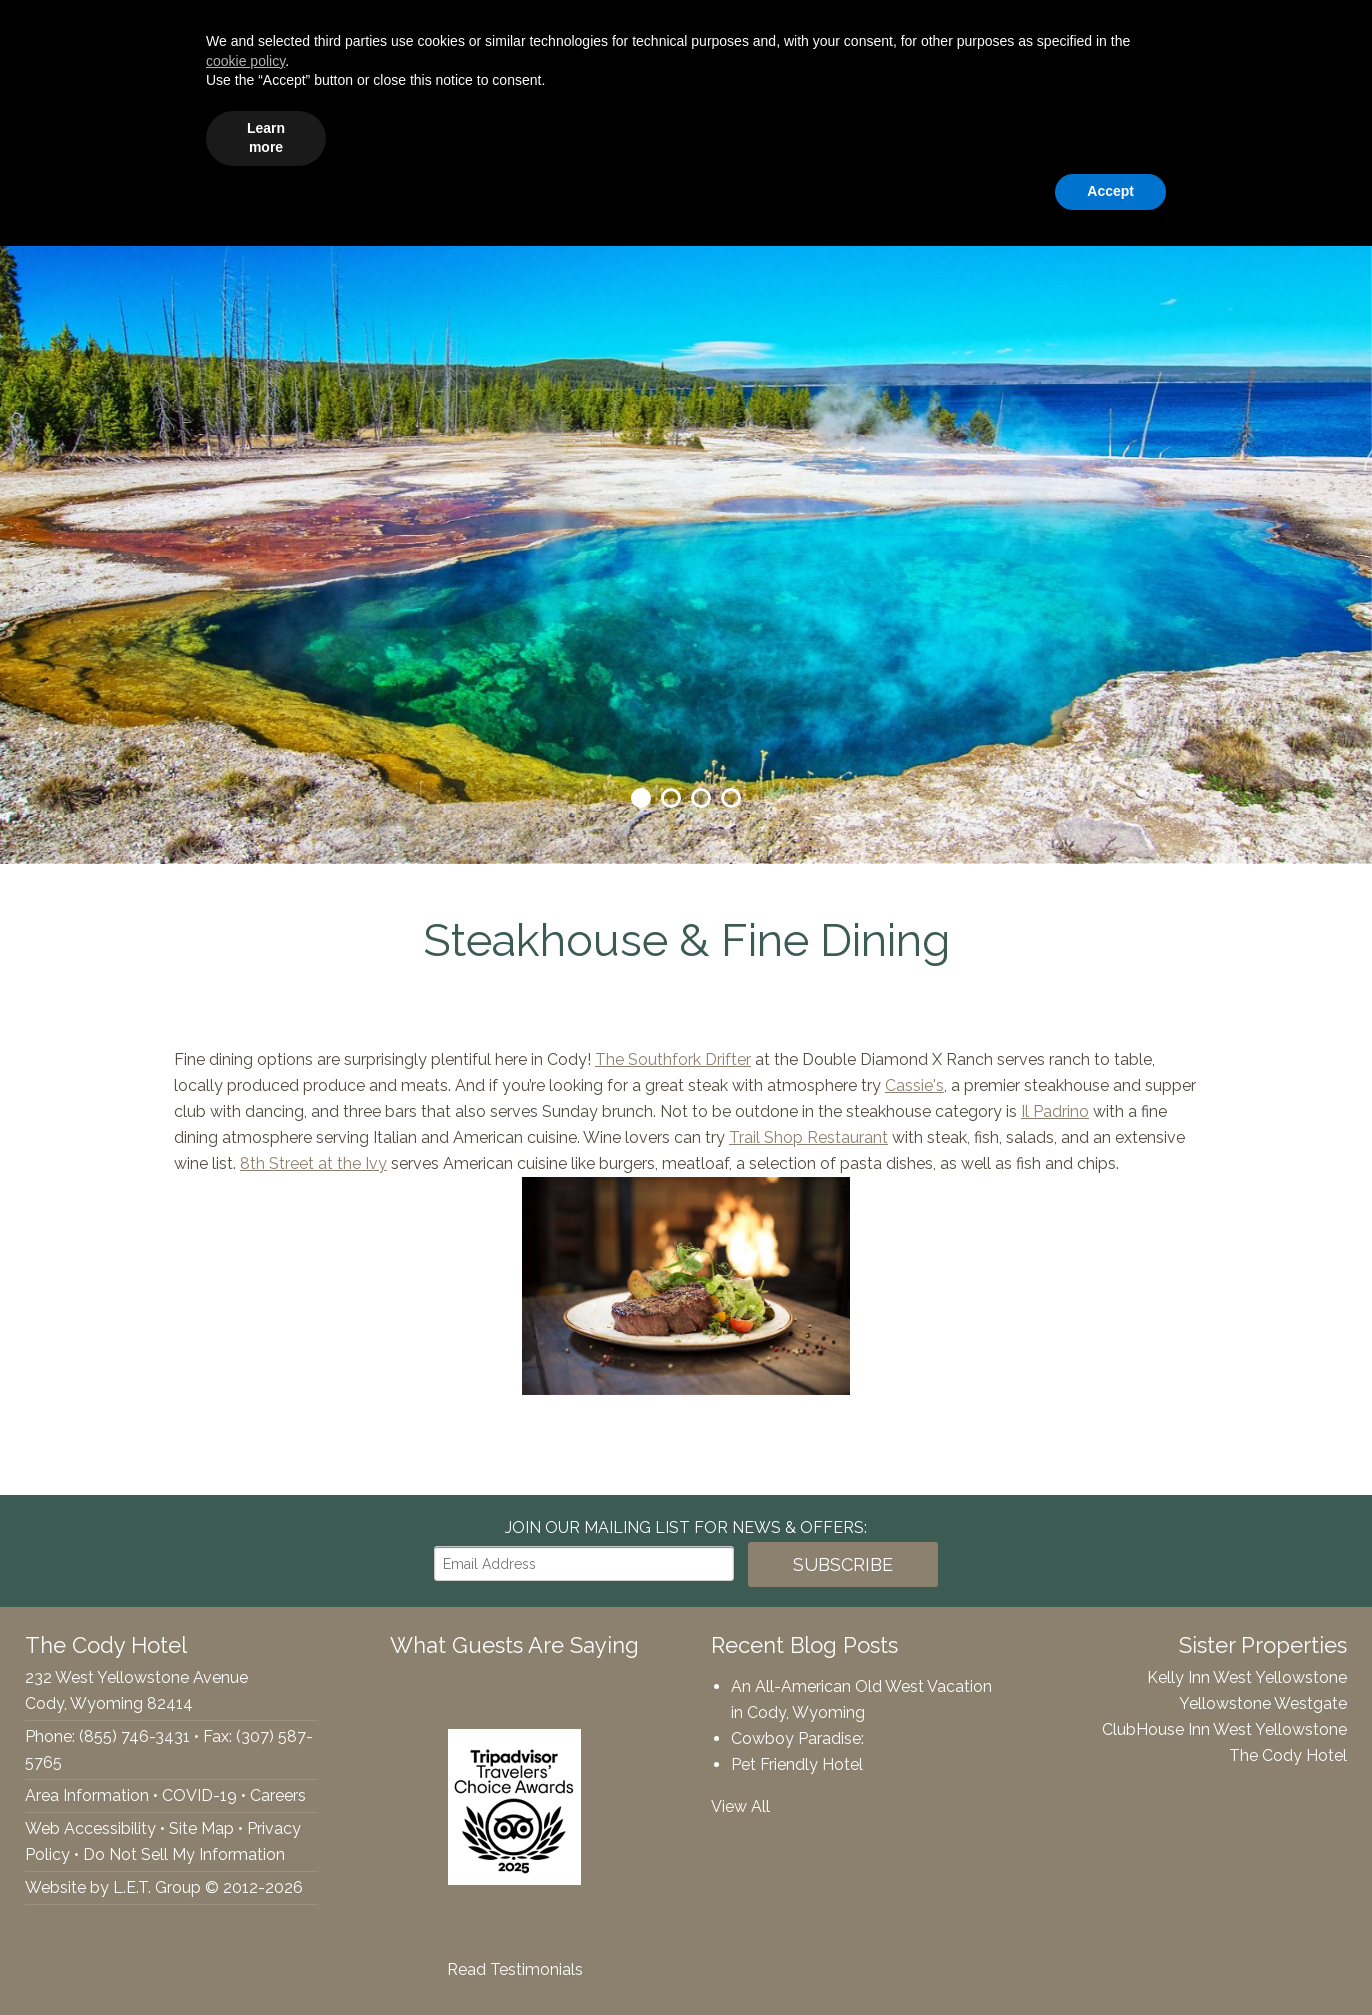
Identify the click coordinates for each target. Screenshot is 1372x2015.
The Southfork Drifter (673, 1059)
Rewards (1220, 135)
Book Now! (1270, 31)
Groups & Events (652, 135)
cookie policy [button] (245, 1830)
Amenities (512, 135)
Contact (1317, 135)
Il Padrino (1055, 1111)
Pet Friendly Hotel (797, 1764)
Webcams (1114, 135)
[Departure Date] (1107, 31)
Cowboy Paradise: (797, 1738)
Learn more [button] (266, 1907)
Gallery (1014, 135)
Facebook (26, 31)
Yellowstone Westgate (1263, 1703)
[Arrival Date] (963, 31)
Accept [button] (1110, 1960)
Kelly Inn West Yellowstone (1247, 1677)
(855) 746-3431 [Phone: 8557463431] (218, 31)
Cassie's (914, 1085)
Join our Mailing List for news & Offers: (686, 1527)
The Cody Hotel (61, 135)
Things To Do (805, 135)
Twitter (60, 31)
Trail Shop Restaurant (808, 1137)
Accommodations (369, 135)
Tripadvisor (102, 31)
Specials (923, 135)
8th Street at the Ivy (313, 1163)
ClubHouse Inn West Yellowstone (1224, 1729)
